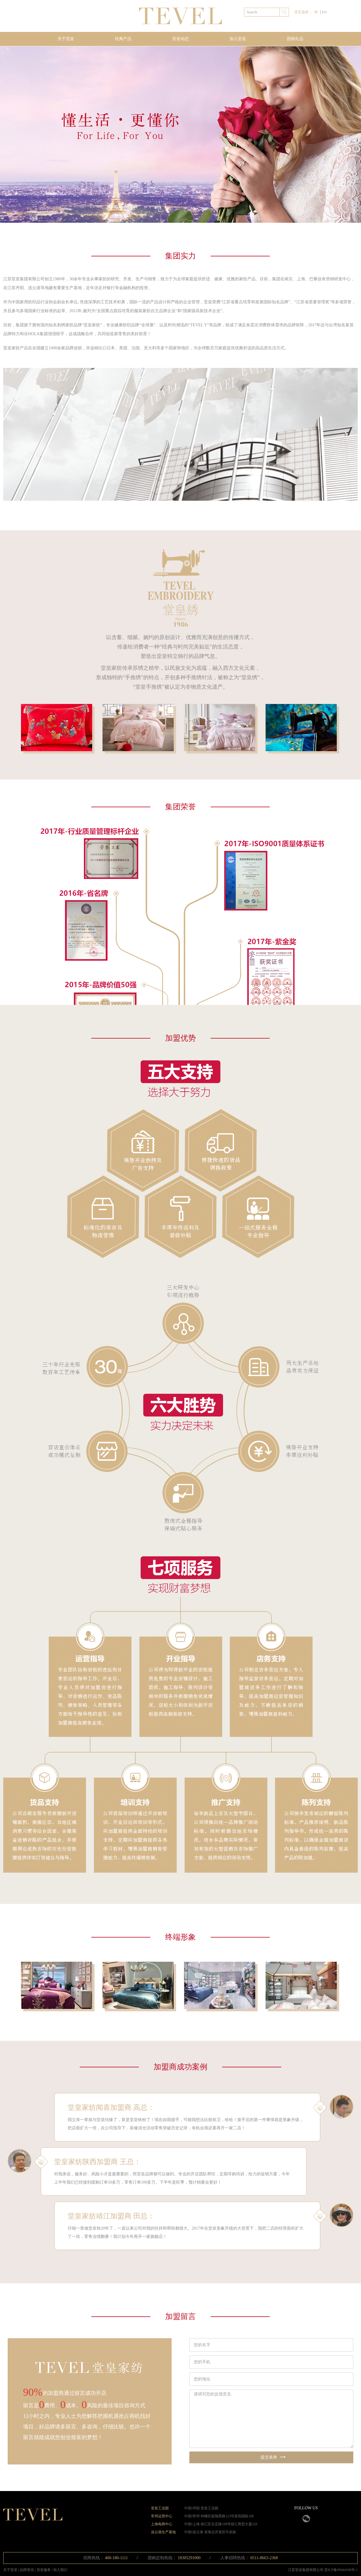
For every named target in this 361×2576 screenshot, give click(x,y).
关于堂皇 (66, 39)
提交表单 (273, 2457)
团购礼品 (295, 39)
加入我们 (60, 2570)
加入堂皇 (238, 39)
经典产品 (123, 39)
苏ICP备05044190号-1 (341, 2570)
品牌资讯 (27, 2570)
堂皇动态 (180, 39)
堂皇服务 (44, 2570)
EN (324, 12)
